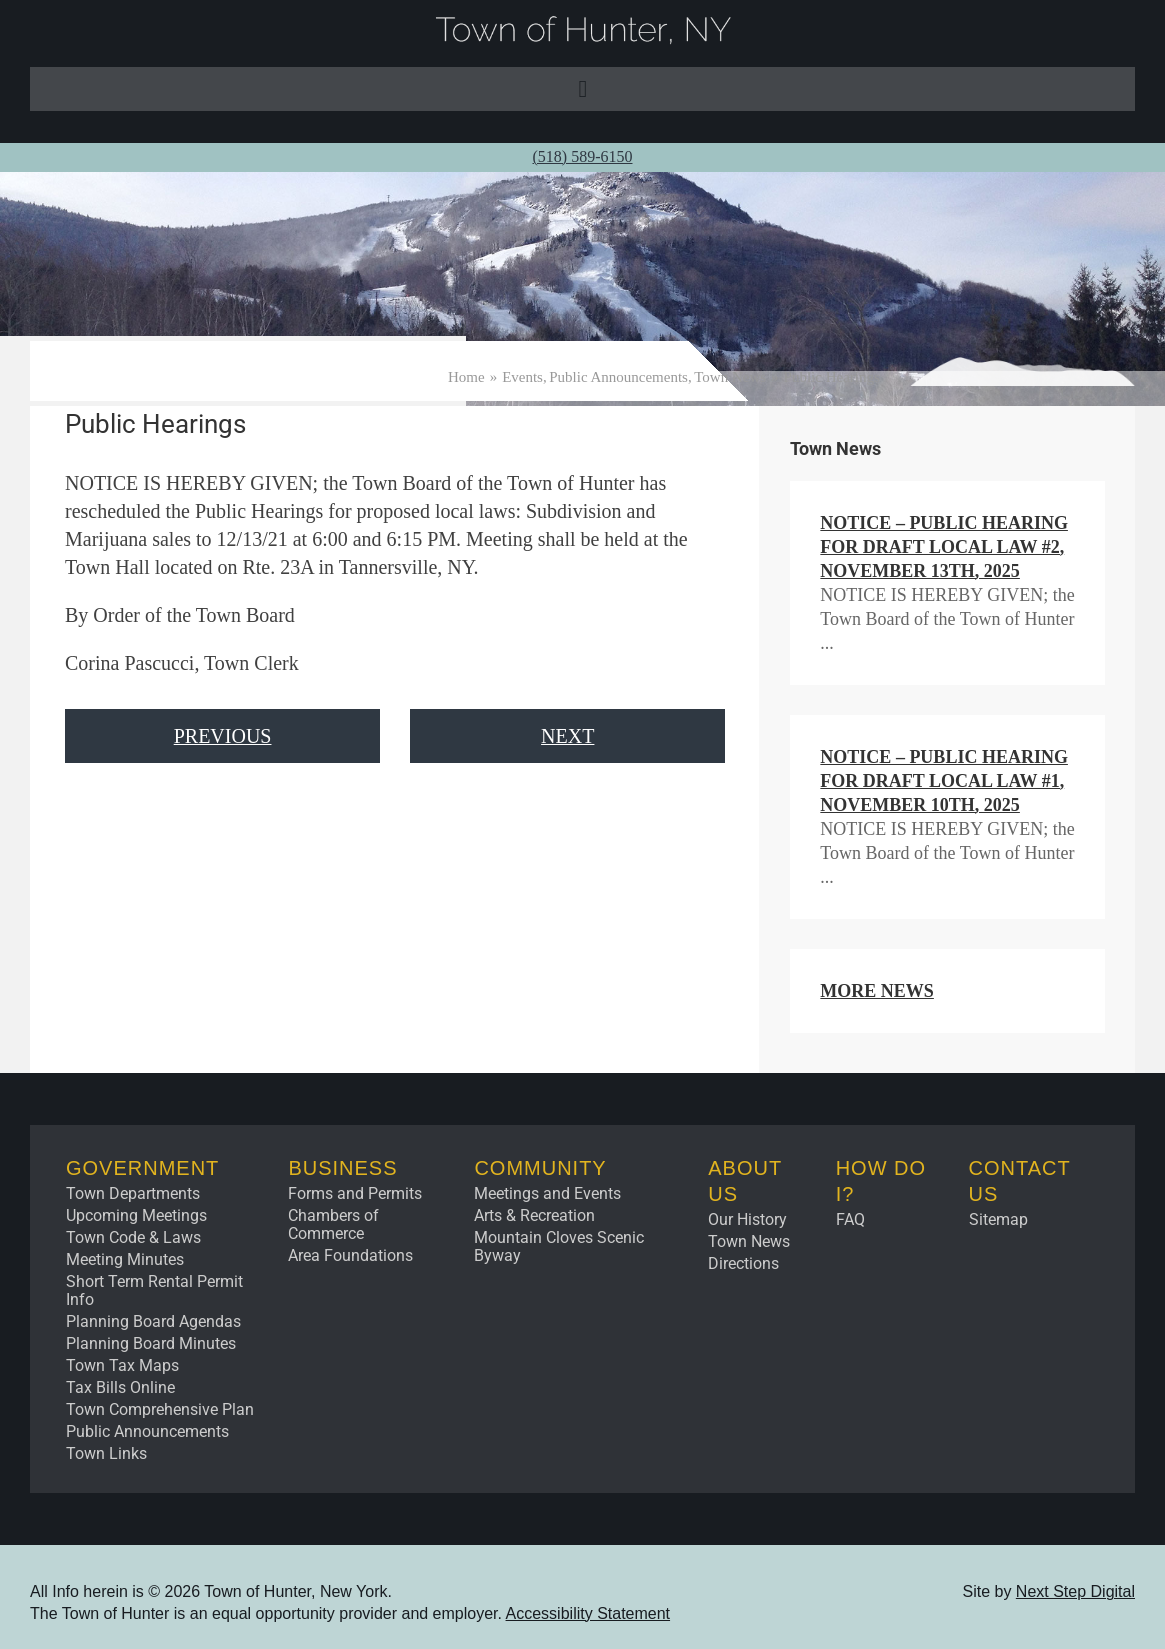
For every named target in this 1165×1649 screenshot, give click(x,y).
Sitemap (998, 1219)
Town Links (106, 1453)
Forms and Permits (355, 1193)
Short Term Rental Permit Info (154, 1290)
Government (142, 1168)
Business (342, 1168)
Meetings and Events (547, 1193)
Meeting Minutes (125, 1259)
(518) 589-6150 (583, 156)
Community (540, 1168)
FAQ (850, 1219)
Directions (743, 1263)
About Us (745, 1181)
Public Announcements (147, 1431)
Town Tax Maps (122, 1365)
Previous (223, 736)
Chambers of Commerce (333, 1224)
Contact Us (1020, 1181)
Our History (747, 1219)
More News (877, 991)
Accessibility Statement (588, 1613)
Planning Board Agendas (153, 1321)
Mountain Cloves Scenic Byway (559, 1246)
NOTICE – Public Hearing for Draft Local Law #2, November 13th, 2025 (944, 547)
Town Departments (133, 1193)
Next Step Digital (1075, 1591)
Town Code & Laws (133, 1237)
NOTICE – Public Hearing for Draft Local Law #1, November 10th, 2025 (944, 781)
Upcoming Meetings (136, 1215)
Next (567, 736)
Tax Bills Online (120, 1387)
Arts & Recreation (534, 1215)
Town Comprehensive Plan (160, 1409)
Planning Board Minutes (151, 1343)
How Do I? (881, 1181)
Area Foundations (350, 1255)
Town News (749, 1241)
